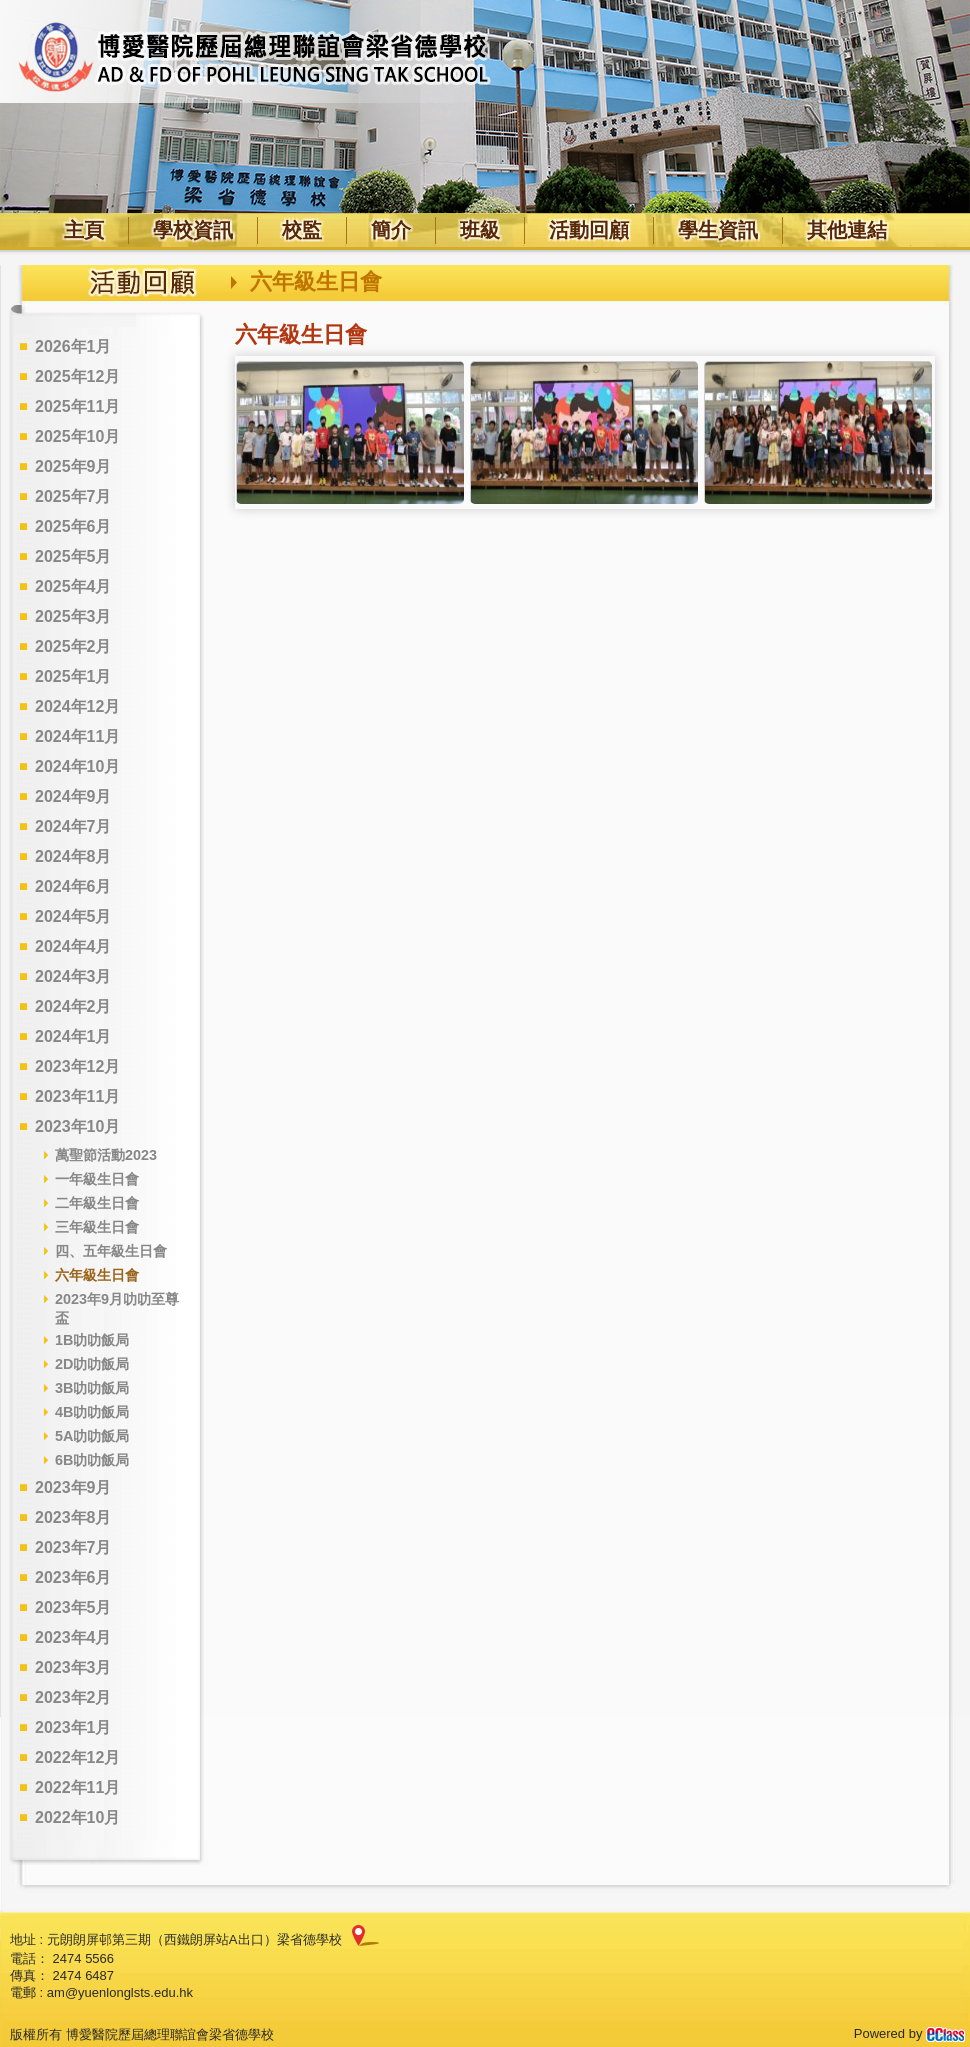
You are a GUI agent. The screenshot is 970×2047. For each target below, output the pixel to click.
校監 (302, 230)
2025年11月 (77, 406)
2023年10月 (77, 1126)
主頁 (84, 230)
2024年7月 (73, 826)
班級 (480, 230)
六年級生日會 (97, 1275)
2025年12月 (77, 376)
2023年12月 (77, 1066)
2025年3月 (73, 616)
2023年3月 (73, 1667)
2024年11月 (77, 736)
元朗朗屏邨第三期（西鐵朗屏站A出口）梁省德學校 (194, 1939)
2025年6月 (73, 526)
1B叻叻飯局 (92, 1340)
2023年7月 (73, 1547)
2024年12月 (77, 706)
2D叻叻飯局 (92, 1364)
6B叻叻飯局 (92, 1460)
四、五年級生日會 (111, 1251)
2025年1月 (73, 676)
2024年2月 (73, 1006)
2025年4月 (73, 586)
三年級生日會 (97, 1227)
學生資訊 (718, 230)
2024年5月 (73, 916)
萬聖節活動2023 (106, 1155)
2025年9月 (73, 466)
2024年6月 (73, 886)
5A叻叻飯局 (92, 1436)
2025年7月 (73, 496)
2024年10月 (77, 766)
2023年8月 (73, 1517)
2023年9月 (73, 1487)
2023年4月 (73, 1637)
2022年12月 (77, 1757)
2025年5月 (73, 556)
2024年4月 (73, 946)
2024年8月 (73, 856)
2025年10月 (77, 436)
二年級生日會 (97, 1203)
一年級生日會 (97, 1179)
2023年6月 (73, 1577)
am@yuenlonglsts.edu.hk (120, 1992)
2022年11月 (77, 1787)
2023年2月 (73, 1697)
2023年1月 (73, 1727)
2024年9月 (73, 796)
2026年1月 (73, 346)
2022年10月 (77, 1817)
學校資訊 (193, 230)
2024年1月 (73, 1036)
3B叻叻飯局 (92, 1388)
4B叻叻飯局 (92, 1412)
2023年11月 (77, 1096)
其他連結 (847, 230)
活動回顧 (589, 230)
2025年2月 (73, 646)
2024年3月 (73, 976)
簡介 (391, 230)
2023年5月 (73, 1607)
